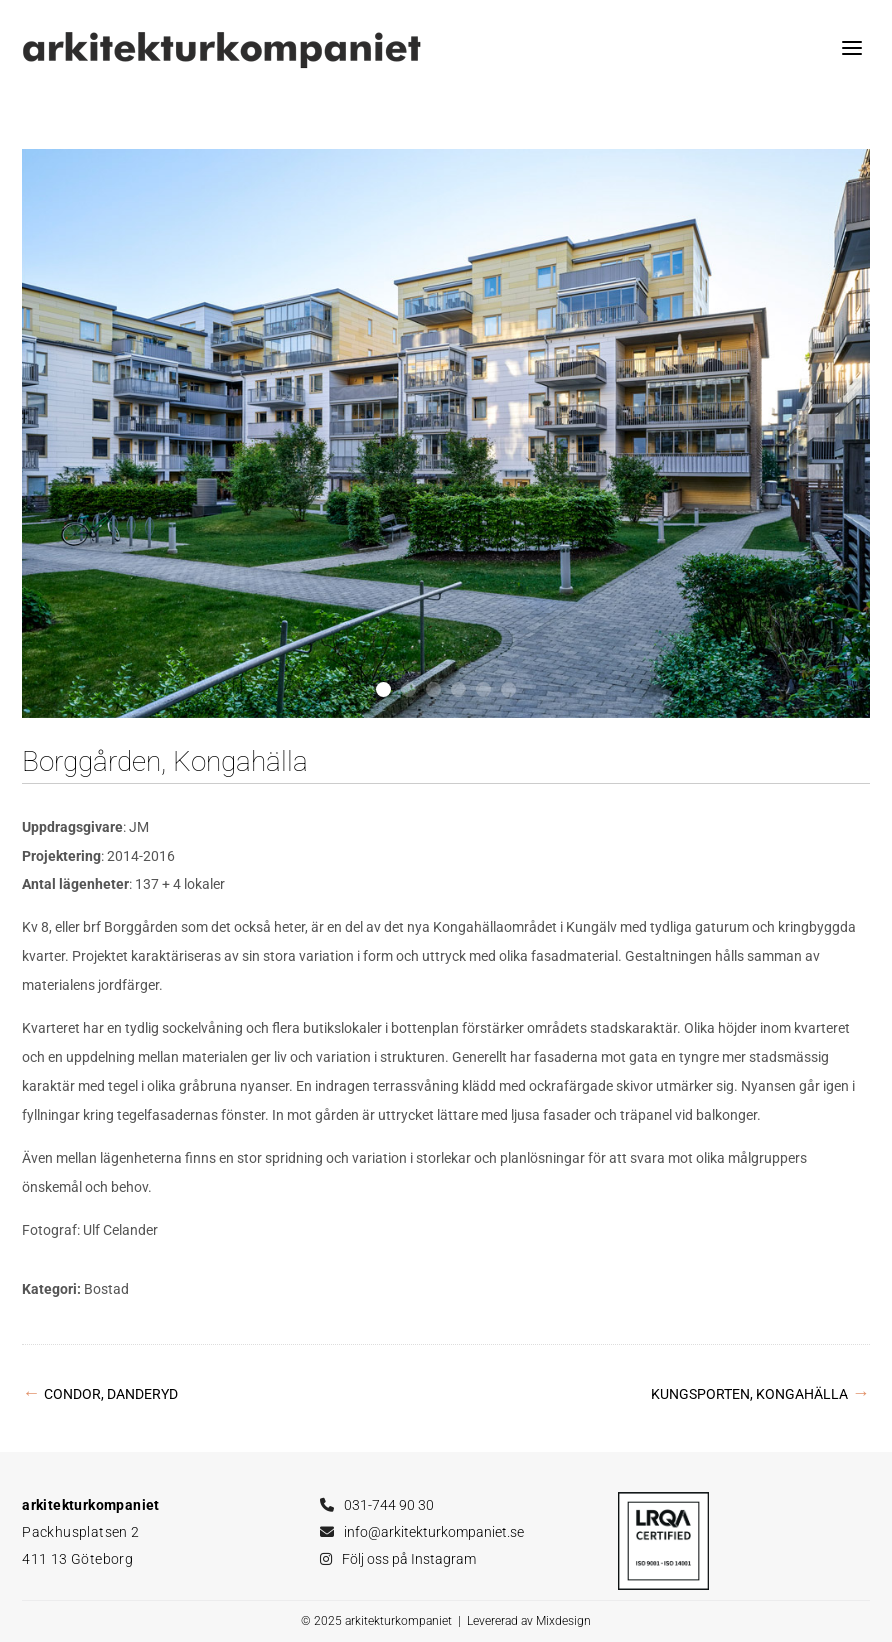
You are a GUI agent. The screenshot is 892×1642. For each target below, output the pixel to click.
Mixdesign (563, 1621)
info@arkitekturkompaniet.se (434, 1532)
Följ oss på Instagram (409, 1559)
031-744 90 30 (389, 1505)
